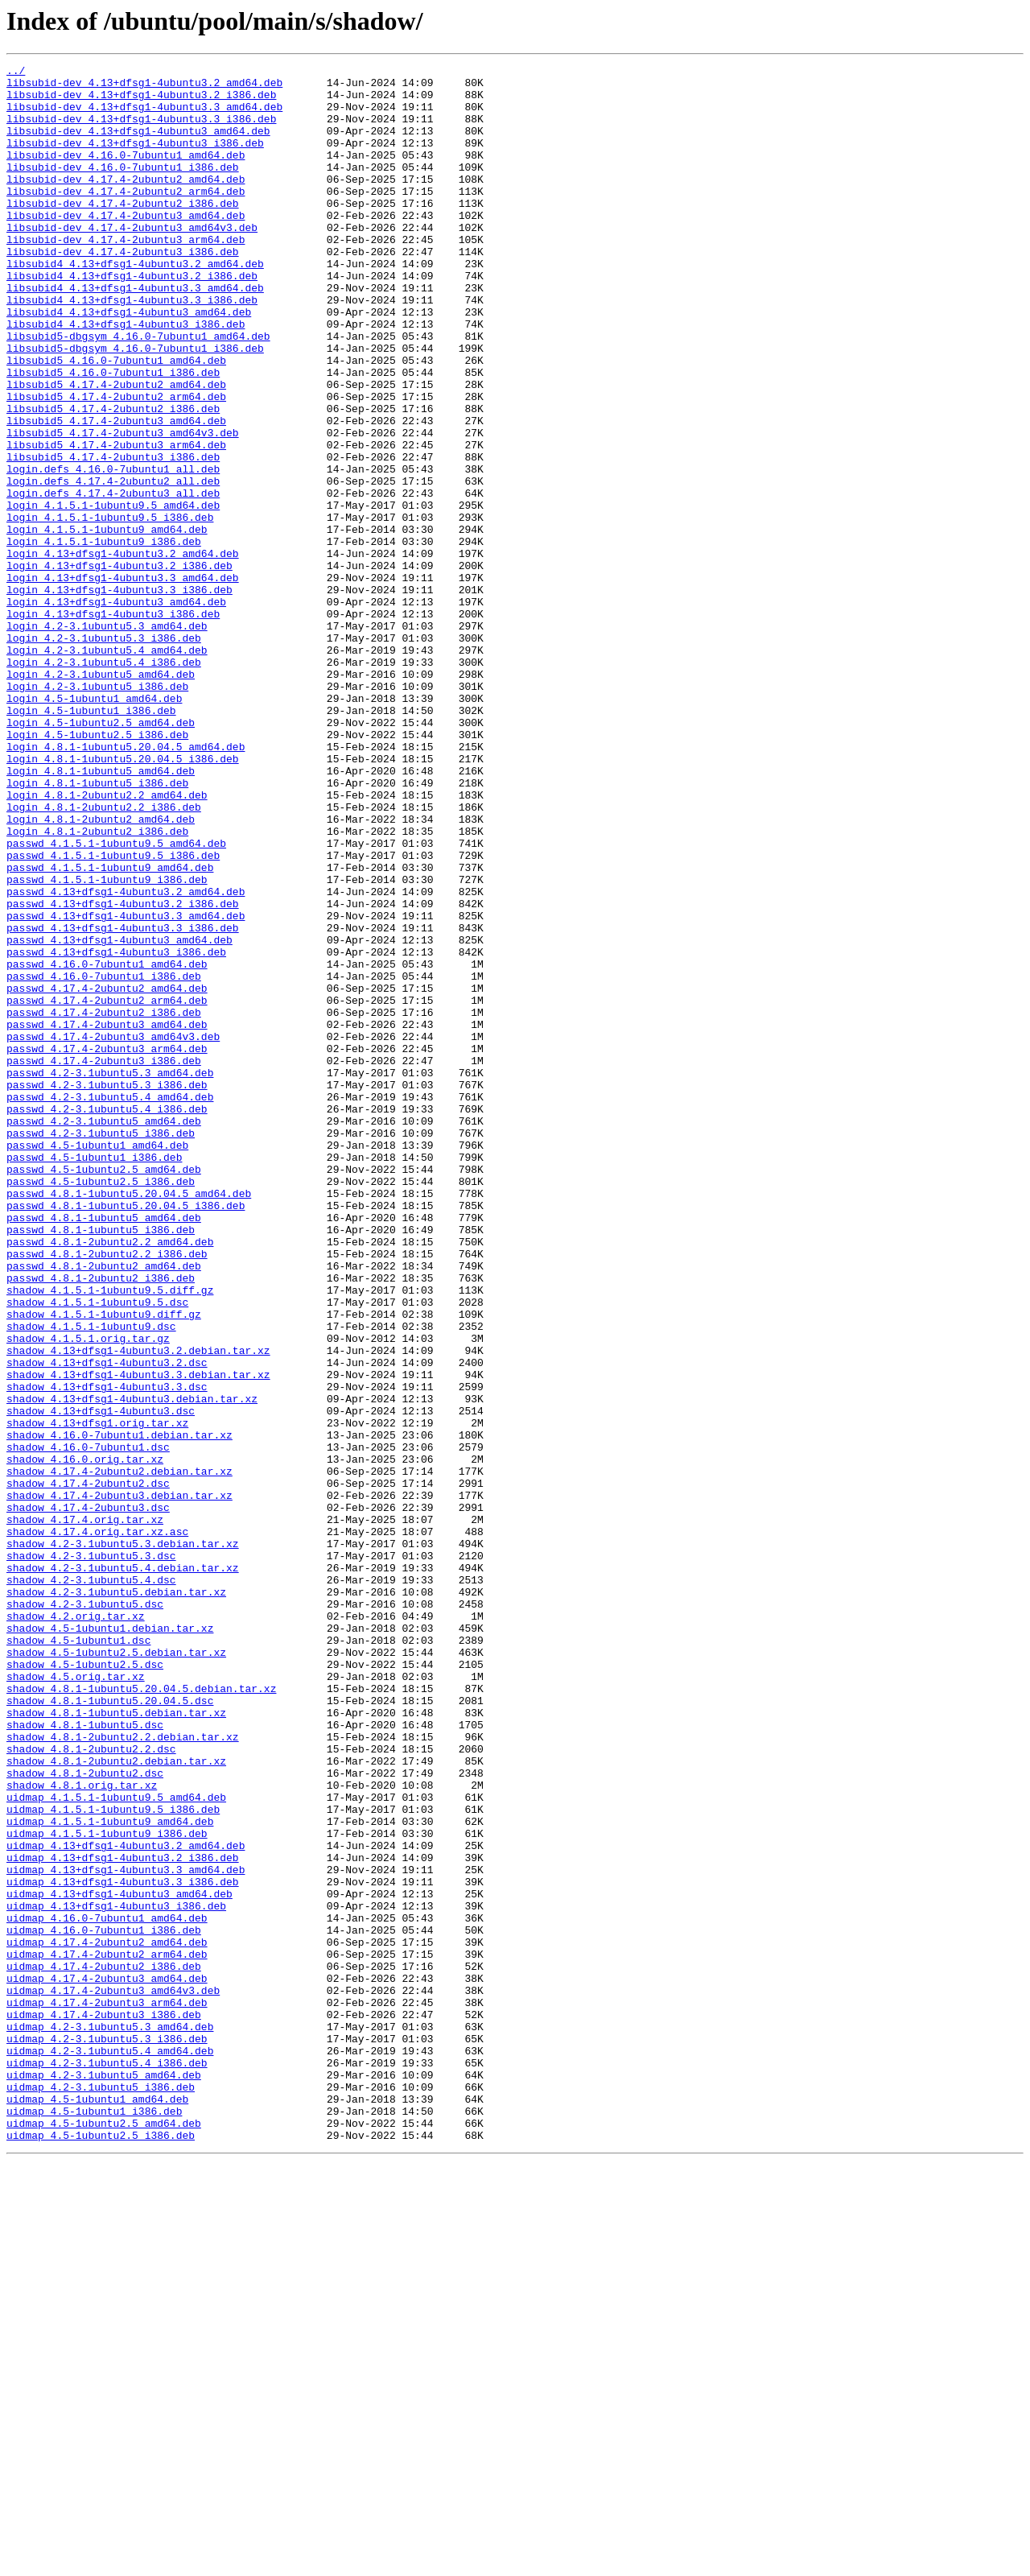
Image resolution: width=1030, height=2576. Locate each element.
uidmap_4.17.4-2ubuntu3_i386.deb (103, 2405)
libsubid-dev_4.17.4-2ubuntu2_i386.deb (122, 232)
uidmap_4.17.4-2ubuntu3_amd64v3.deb (113, 2376)
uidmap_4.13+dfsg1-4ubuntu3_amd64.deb (119, 2260)
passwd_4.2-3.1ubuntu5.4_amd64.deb (109, 1304)
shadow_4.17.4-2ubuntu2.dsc (88, 1768)
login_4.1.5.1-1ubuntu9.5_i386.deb (109, 608)
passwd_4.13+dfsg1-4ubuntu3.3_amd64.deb (125, 1087)
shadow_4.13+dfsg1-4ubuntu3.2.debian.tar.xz (138, 1608)
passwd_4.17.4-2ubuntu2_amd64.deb (107, 1173)
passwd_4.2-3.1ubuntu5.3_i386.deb (107, 1289)
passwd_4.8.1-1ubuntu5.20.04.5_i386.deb (125, 1434)
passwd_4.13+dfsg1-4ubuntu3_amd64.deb (119, 1115)
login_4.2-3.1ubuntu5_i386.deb (97, 811)
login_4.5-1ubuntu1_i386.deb (91, 840)
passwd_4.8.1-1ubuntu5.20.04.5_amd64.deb (128, 1420)
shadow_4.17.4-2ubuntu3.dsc (88, 1797)
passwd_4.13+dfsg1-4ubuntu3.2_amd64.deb (125, 1058)
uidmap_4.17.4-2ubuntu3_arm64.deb (107, 2391)
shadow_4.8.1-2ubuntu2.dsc (84, 2115)
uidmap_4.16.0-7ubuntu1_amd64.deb (107, 2289)
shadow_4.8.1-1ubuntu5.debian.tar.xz (116, 2043)
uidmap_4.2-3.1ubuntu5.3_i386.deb (107, 2434)
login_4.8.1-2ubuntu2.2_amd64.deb (107, 942)
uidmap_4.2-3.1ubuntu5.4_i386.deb (107, 2463)
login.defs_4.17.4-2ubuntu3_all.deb (113, 579)
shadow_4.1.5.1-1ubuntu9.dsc (91, 1579)
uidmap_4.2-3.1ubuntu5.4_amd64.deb (109, 2449)
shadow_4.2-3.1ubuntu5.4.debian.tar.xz (122, 1869)
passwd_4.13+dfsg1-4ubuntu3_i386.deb (116, 1130)
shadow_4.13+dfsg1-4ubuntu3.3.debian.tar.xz (138, 1637)
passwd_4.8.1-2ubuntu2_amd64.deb (103, 1507)
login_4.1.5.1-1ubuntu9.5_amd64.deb (113, 594)
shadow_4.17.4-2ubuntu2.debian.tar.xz (119, 1753)
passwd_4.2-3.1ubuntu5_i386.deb (100, 1347)
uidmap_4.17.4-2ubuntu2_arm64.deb (107, 2333)
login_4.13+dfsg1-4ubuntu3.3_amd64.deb (122, 681)
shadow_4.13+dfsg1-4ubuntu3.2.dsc (107, 1623)
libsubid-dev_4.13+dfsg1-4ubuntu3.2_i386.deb (141, 101)
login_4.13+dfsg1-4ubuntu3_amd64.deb (116, 710)
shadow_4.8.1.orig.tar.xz (81, 2130)
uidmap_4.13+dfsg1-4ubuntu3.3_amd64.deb (125, 2231)
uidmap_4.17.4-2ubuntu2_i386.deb (103, 2347)
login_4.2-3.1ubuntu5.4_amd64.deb (107, 768)
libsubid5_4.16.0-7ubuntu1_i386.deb (113, 434)
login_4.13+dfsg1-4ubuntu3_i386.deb (113, 724)
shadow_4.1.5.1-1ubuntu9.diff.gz (103, 1565)
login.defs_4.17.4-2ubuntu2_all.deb (113, 565)
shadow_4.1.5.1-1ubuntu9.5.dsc (97, 1550)
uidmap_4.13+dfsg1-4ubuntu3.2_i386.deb (122, 2217)
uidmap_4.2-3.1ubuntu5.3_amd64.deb (109, 2420)
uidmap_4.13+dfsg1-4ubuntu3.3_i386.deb (122, 2246)
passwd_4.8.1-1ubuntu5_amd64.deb (103, 1449)
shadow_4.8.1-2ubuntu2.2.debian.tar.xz (122, 2072)
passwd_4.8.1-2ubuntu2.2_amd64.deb (109, 1478)
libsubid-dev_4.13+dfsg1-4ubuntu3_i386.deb (135, 159)
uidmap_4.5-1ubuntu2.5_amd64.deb (103, 2536)
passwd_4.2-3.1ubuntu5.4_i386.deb (107, 1318)
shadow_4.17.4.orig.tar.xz (84, 1811)
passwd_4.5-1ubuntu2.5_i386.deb (100, 1405)
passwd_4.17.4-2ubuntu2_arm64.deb (107, 1188)
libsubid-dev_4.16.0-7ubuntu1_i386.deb (122, 188)
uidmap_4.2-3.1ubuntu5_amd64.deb (103, 2478)
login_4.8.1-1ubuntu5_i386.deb (97, 927)
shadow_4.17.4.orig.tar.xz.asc (97, 1825)
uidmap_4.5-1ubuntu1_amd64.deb (97, 2507)
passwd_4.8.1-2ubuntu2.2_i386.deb (107, 1492)
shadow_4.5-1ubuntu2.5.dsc (84, 1985)
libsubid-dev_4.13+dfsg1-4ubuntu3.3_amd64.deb (144, 116)
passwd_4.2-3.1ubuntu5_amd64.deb (103, 1333)
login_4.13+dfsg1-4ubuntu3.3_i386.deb (119, 695)
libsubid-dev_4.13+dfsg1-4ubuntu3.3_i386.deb (141, 130)
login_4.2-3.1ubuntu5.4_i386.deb (103, 782)
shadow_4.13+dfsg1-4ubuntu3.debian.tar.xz (132, 1666)
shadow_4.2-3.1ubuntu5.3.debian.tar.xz (122, 1840)
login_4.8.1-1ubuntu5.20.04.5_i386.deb (122, 898)
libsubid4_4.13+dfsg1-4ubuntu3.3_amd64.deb (135, 333)
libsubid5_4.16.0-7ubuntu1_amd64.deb (116, 420)
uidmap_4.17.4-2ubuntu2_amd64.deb (107, 2318)
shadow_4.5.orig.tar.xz (75, 1999)
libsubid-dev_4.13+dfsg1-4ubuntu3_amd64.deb (138, 145)
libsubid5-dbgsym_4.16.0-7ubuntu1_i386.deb (135, 405)
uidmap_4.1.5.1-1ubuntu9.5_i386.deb (113, 2159)
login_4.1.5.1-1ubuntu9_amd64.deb (107, 623)
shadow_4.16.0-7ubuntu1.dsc (88, 1724)
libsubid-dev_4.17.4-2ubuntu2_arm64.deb (125, 217)
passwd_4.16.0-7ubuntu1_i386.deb (103, 1159)
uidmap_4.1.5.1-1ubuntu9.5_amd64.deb (116, 2144)
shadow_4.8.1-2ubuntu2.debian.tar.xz (116, 2101)
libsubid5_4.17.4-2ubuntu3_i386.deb (113, 536)
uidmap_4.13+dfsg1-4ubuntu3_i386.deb (116, 2275)
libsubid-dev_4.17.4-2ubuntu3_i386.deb (122, 290)
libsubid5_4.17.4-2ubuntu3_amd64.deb (116, 492)
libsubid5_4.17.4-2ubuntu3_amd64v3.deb (122, 507)
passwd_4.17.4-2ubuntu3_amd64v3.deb (113, 1231)
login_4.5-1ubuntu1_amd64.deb (94, 826)
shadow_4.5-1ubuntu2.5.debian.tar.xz (116, 1970)
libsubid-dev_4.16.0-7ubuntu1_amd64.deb (125, 174)
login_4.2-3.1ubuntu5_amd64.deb (100, 797)
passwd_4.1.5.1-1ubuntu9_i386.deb (107, 1043)
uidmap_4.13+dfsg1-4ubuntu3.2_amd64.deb (125, 2202)
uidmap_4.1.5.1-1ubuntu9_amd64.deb (109, 2173)
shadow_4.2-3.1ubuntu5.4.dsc (91, 1883)
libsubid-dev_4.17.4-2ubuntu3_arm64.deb (125, 275)
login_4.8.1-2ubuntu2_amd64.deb (100, 971)
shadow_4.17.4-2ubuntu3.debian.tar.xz (119, 1782)
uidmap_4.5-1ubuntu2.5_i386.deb (100, 2550)
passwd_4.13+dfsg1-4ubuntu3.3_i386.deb (122, 1101)
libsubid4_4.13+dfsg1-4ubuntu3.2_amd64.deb (135, 304)
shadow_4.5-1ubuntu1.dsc (78, 1956)
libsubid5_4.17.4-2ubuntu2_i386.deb (113, 478)
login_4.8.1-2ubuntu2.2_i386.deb (103, 956)
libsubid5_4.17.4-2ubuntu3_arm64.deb (116, 521)
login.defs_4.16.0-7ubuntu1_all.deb (113, 550)
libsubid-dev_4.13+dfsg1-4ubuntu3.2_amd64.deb (144, 87)
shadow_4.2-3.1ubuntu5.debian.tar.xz (116, 1898)
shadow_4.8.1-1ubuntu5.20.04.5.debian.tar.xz (141, 2014)
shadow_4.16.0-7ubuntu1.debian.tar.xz (119, 1710)
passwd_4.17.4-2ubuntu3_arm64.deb (107, 1246)
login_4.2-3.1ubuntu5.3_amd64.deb (107, 739)
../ (15, 72)
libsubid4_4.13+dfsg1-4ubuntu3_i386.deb (125, 376)
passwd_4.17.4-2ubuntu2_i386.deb (103, 1202)
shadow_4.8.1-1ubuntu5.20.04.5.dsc (109, 2028)
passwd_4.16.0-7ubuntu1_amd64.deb (107, 1144)
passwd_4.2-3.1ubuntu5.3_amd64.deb (109, 1275)
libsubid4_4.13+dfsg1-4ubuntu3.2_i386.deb (132, 319)
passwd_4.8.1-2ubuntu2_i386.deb (100, 1521)
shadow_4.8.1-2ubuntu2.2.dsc (91, 2086)
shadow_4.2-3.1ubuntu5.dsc (84, 1912)
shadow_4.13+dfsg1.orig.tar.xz (97, 1695)
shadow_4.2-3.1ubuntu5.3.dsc (91, 1854)
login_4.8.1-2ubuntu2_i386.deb (97, 985)
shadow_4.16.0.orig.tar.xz (84, 1739)
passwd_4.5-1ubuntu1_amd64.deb (97, 1362)
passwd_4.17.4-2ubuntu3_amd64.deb (107, 1217)
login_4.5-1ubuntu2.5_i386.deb (97, 869)
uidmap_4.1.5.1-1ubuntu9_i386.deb (107, 2188)
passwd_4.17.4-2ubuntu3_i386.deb (103, 1260)
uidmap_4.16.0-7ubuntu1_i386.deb (103, 2304)
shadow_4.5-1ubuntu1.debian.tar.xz (109, 1941)
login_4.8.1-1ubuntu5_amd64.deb (100, 913)
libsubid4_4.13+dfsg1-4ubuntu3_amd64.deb (128, 362)
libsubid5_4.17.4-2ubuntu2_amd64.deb (116, 449)
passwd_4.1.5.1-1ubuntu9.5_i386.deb (113, 1014)
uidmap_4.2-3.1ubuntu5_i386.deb (100, 2492)
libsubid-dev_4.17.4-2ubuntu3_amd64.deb (125, 246)
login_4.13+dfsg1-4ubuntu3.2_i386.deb (119, 666)
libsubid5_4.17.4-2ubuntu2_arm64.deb (116, 463)
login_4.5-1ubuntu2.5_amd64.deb (100, 855)
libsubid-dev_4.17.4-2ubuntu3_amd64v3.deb (132, 261)
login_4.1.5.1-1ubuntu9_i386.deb (103, 637)
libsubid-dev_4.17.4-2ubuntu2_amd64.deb (125, 203)
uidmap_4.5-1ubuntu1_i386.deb (94, 2521)
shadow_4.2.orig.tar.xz (75, 1927)
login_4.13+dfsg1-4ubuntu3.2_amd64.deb (122, 652)
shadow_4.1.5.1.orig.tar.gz (88, 1594)
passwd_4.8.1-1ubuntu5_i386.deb (100, 1463)
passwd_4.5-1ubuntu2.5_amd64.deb (103, 1391)
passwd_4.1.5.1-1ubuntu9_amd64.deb (109, 1029)
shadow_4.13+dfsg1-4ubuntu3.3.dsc (107, 1652)
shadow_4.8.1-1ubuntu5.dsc (84, 2057)
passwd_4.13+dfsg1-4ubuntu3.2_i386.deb (122, 1072)
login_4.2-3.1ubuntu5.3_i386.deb (103, 753)
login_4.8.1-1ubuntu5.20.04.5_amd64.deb (125, 884)
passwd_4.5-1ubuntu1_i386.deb (94, 1376)
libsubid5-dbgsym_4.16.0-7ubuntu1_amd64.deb (138, 391)
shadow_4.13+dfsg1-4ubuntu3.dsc (100, 1681)
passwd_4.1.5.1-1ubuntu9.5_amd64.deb (116, 1000)
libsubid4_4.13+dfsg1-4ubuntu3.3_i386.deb (132, 348)
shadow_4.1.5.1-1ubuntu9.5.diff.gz (109, 1536)
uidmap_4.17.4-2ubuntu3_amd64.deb (107, 2362)
